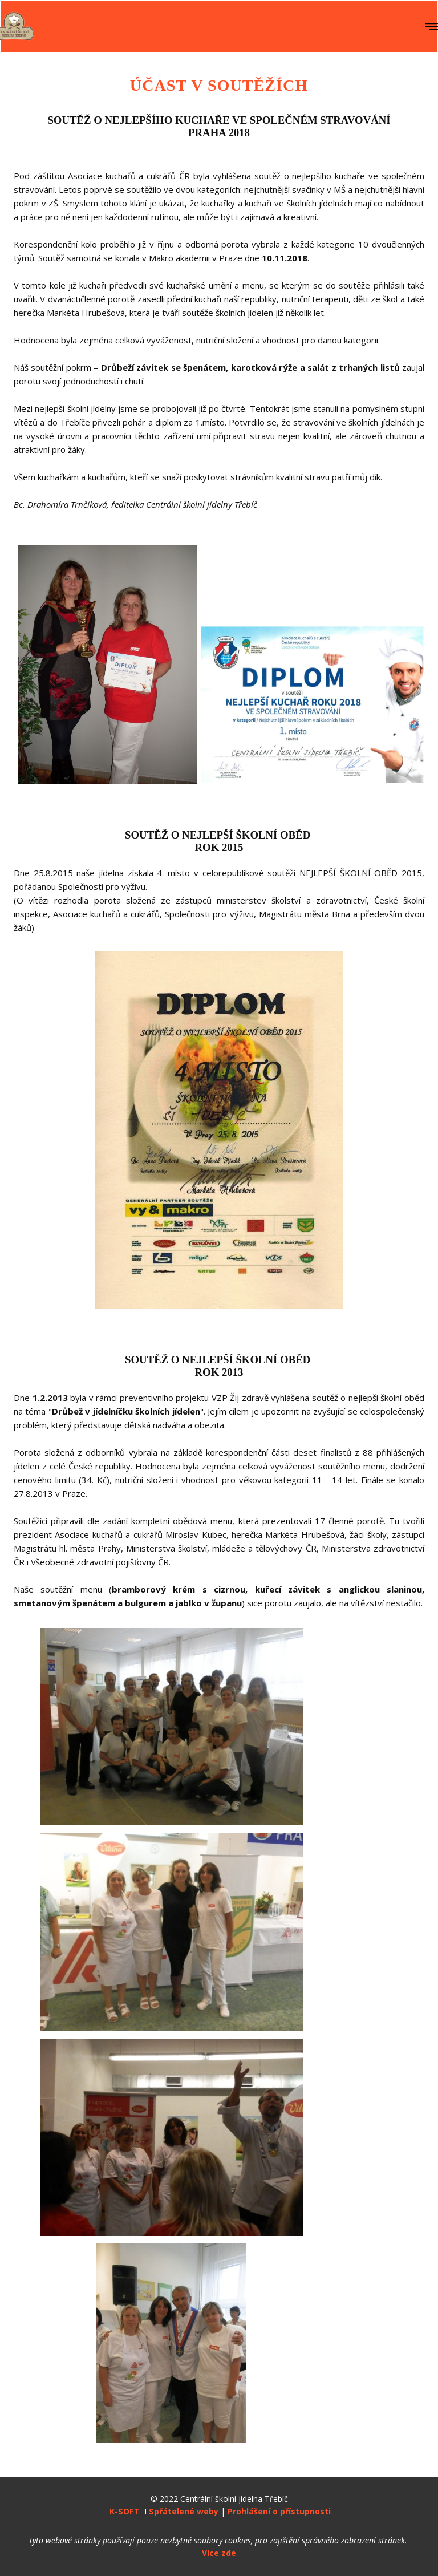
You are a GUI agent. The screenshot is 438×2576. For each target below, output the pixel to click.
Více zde (219, 2552)
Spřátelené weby (183, 2511)
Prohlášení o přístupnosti (278, 2511)
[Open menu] (431, 26)
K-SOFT (124, 2511)
